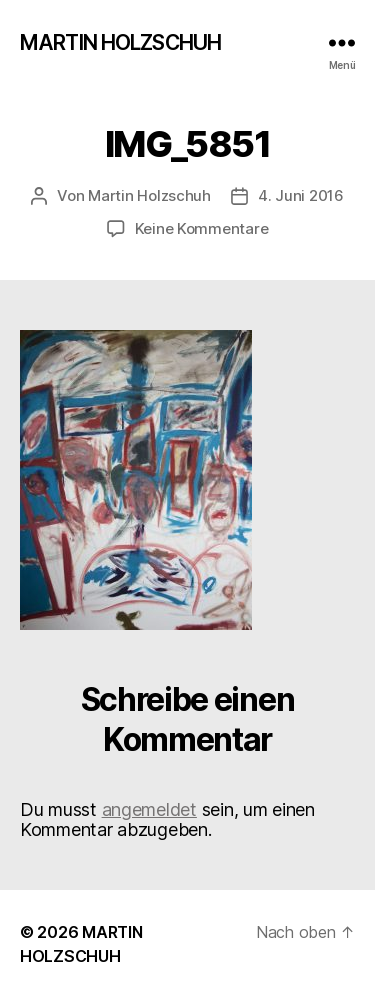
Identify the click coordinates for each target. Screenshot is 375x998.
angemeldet (149, 809)
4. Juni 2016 (301, 195)
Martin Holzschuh (149, 195)
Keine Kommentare (202, 228)
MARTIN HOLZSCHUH (120, 42)
